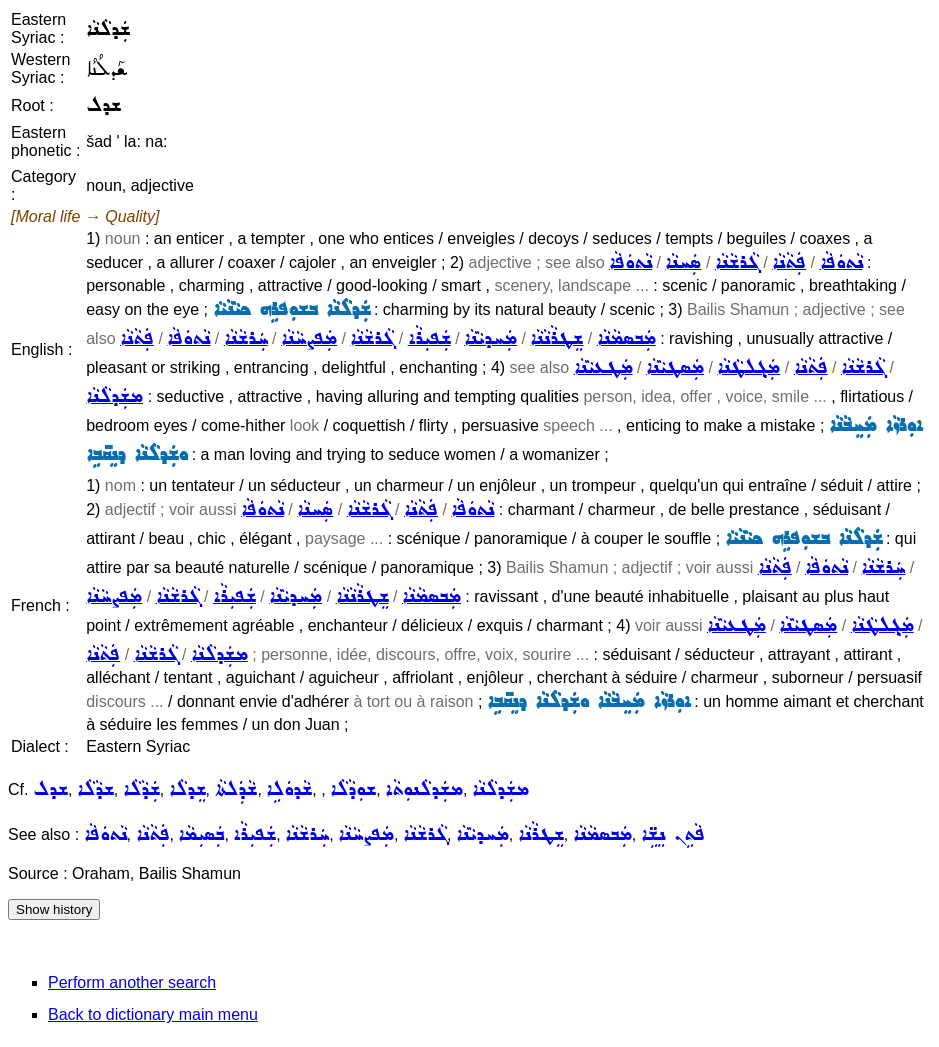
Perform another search (132, 982)
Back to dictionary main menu (153, 1014)
